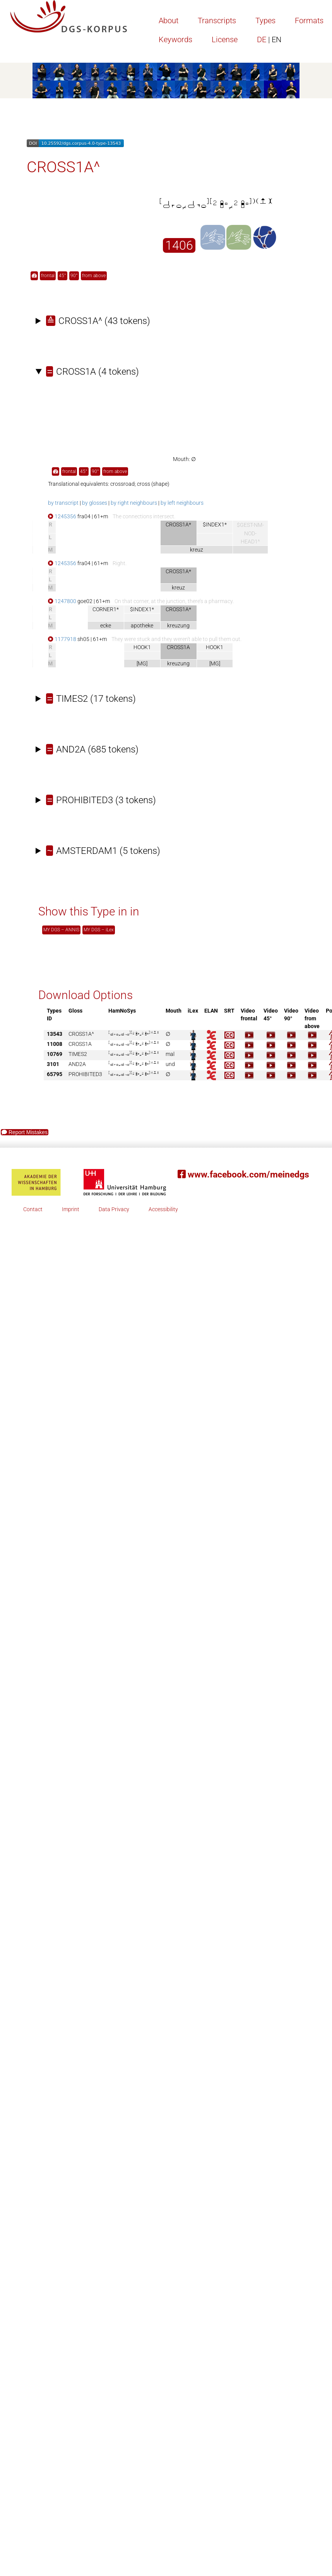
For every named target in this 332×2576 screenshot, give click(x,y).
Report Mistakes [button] (25, 1132)
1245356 (62, 516)
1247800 (62, 601)
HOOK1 (142, 647)
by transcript (63, 503)
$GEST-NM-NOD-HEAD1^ (250, 533)
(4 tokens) (92, 371)
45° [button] (62, 275)
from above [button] (94, 275)
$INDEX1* (215, 524)
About (168, 20)
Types (265, 20)
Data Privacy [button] (114, 1209)
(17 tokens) (91, 698)
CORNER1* (105, 609)
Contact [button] (33, 1209)
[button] (34, 275)
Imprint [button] (70, 1209)
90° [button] (74, 275)
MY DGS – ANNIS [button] (61, 929)
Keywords (175, 39)
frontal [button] (48, 275)
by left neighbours (182, 503)
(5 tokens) (103, 850)
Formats (309, 20)
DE (269, 39)
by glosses (94, 503)
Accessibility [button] (163, 1209)
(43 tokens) (98, 320)
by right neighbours (134, 503)
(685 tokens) (92, 749)
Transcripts (217, 20)
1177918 (62, 639)
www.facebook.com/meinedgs (243, 1174)
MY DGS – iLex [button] (99, 929)
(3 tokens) (101, 800)
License (225, 39)
